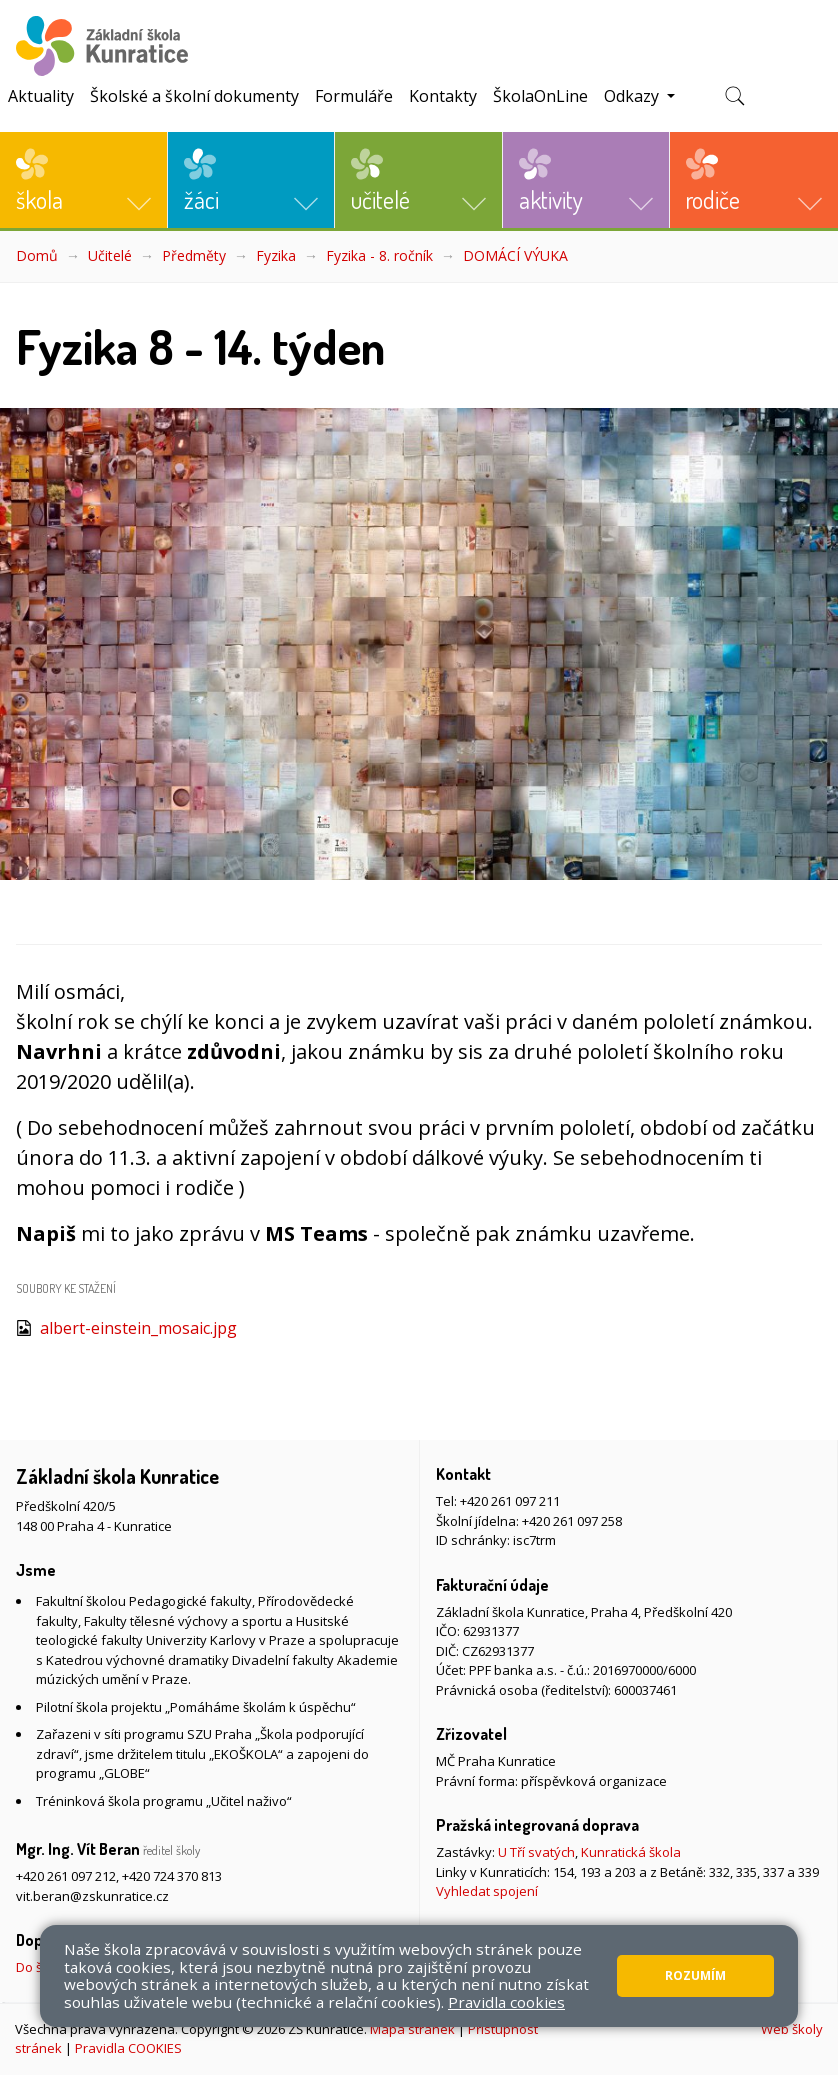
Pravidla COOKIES (128, 2048)
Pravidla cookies (506, 2002)
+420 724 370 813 (172, 1876)
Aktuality (41, 96)
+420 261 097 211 (510, 1501)
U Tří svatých (536, 1852)
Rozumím (695, 1975)
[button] (83, 180)
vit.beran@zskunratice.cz (92, 1896)
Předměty (194, 255)
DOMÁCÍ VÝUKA (515, 255)
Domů (37, 255)
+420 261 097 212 (66, 1876)
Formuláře (354, 96)
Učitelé (110, 255)
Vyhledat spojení (487, 1891)
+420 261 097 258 (572, 1521)
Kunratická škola (631, 1852)
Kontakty (443, 96)
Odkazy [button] (633, 96)
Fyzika (276, 255)
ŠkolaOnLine (540, 96)
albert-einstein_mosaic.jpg (138, 1328)
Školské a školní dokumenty (194, 96)
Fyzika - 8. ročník (379, 255)
